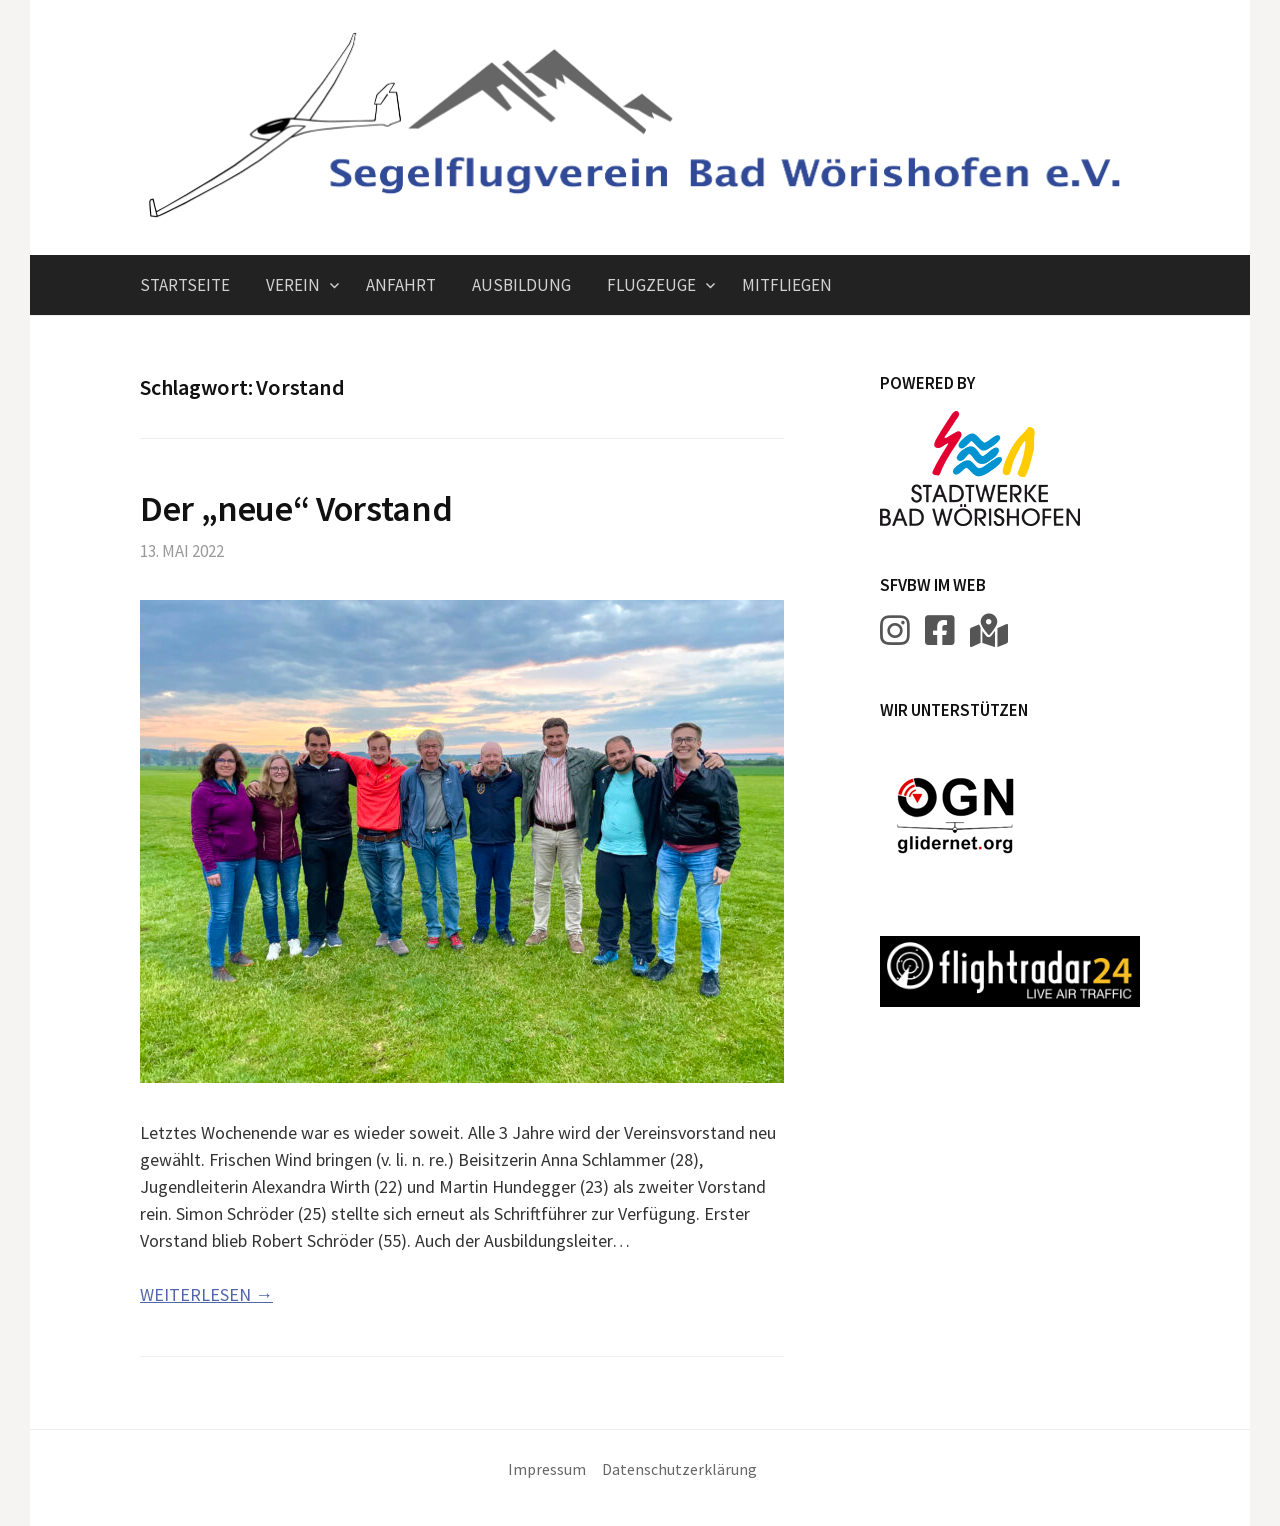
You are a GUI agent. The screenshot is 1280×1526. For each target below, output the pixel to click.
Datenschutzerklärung (679, 1469)
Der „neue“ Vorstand (296, 508)
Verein (293, 285)
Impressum (547, 1469)
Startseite (185, 285)
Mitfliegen (787, 285)
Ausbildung (521, 285)
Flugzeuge (651, 285)
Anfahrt (401, 285)
